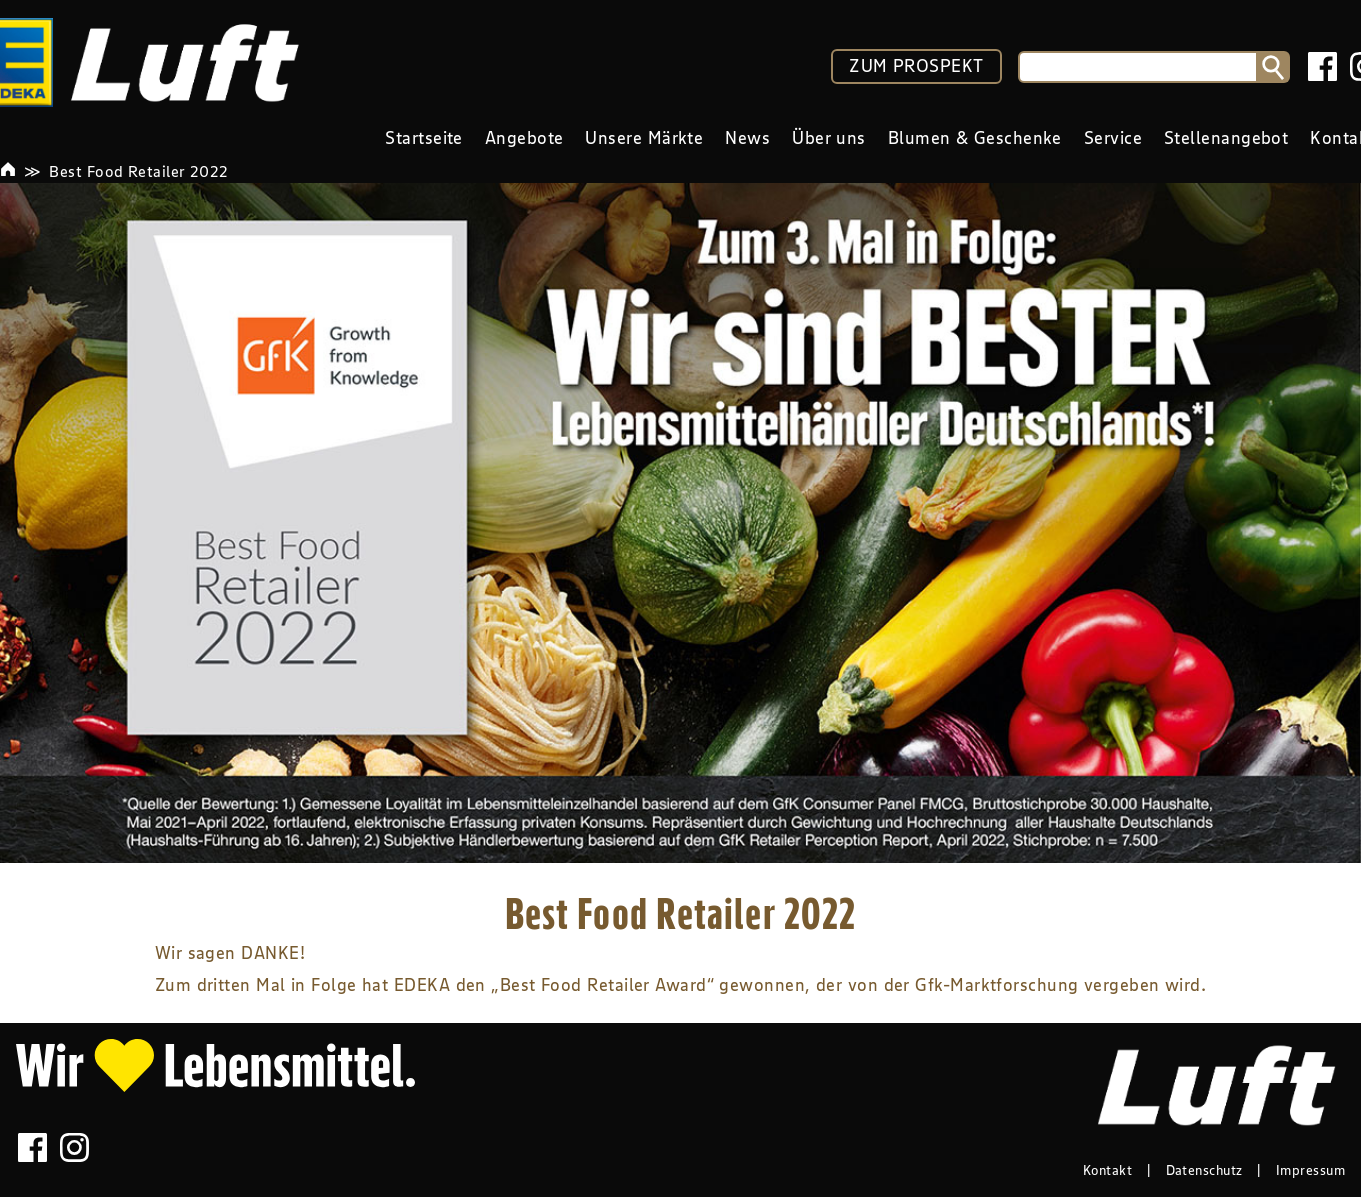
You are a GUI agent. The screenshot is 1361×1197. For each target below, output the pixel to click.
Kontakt (1107, 1170)
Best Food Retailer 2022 (138, 171)
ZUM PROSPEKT (916, 66)
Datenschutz (1204, 1170)
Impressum (1310, 1170)
